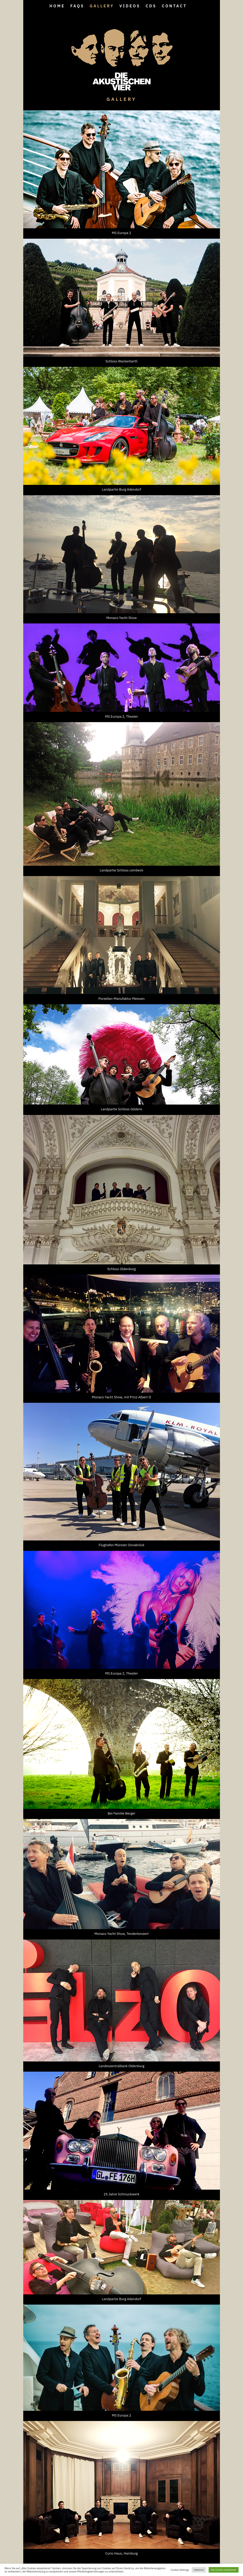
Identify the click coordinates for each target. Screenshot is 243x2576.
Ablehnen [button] (199, 2569)
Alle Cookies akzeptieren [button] (223, 2569)
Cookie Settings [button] (180, 2570)
